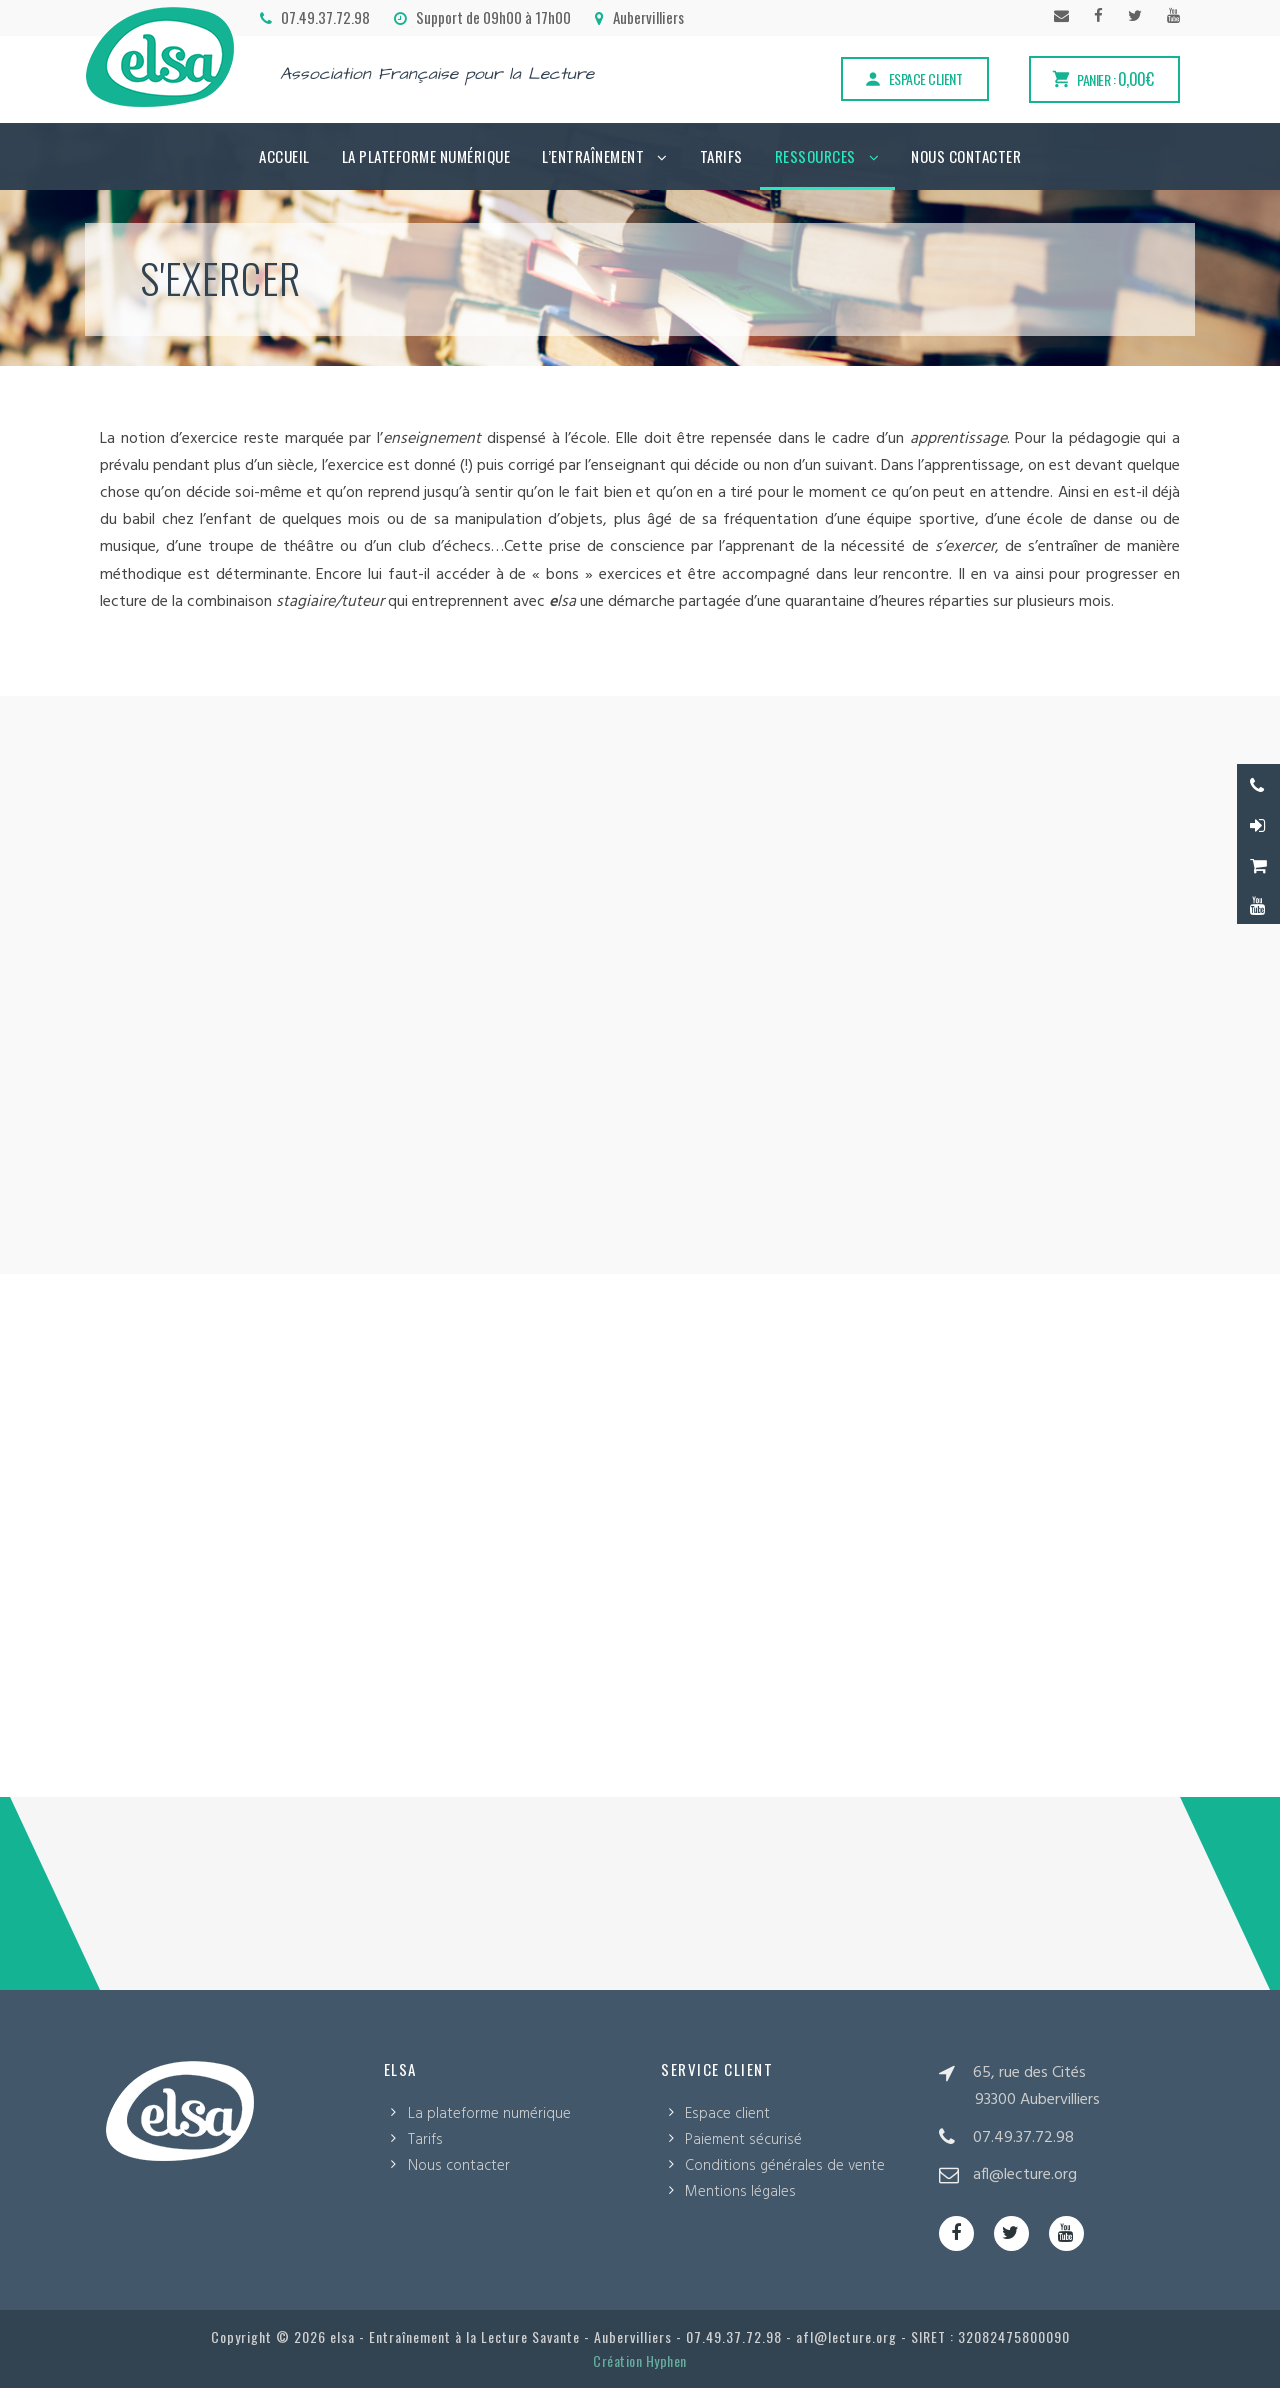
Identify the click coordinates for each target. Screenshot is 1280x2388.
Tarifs (721, 156)
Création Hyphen (640, 2360)
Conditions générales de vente (785, 2166)
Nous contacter (966, 156)
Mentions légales (740, 2192)
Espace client (913, 78)
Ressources (815, 156)
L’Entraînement (593, 156)
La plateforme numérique (426, 156)
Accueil (284, 156)
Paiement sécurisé (743, 2140)
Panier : (1102, 79)
